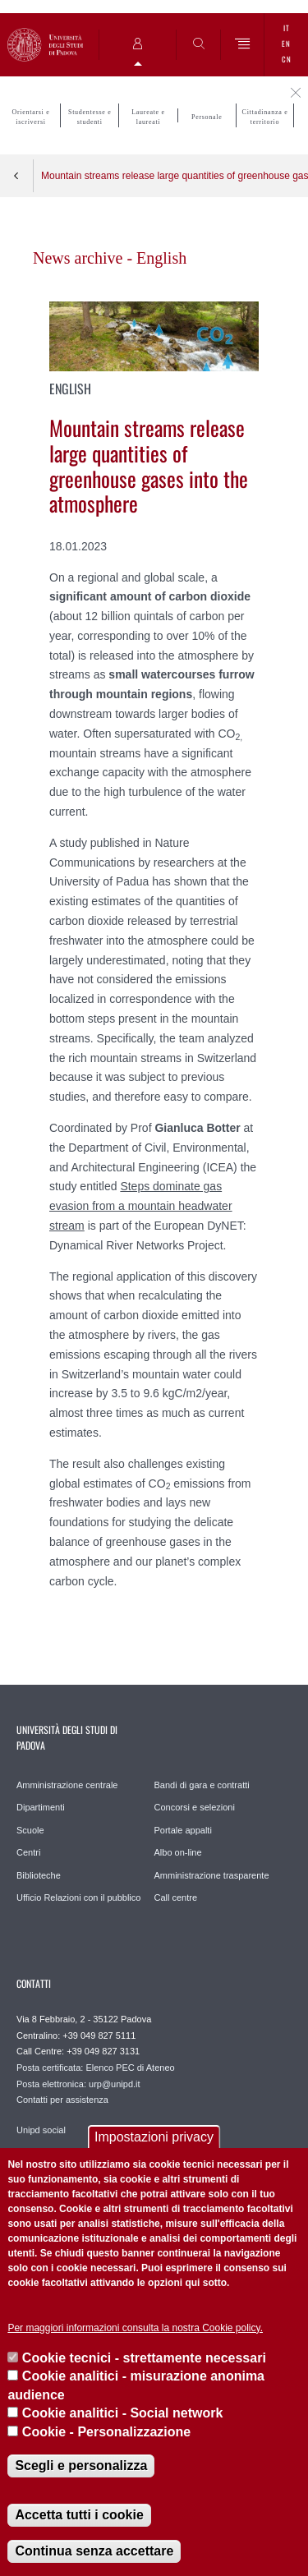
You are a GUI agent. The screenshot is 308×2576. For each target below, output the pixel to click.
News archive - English (109, 258)
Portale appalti (183, 1830)
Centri (28, 1852)
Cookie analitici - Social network (122, 2413)
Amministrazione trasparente (211, 1875)
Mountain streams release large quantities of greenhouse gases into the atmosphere (174, 176)
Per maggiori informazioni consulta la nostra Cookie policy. (135, 2328)
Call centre (176, 1897)
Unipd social (41, 2130)
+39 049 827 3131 (103, 2051)
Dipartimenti (40, 1807)
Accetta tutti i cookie (79, 2515)
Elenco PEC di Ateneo (129, 2067)
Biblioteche (38, 1875)
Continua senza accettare (94, 2551)
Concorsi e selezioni (194, 1807)
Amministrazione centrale (67, 1785)
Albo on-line (178, 1852)
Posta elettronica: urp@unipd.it (78, 2084)
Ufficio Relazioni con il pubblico (78, 1897)
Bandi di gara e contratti (202, 1785)
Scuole (30, 1830)
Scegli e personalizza (81, 2465)
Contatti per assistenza (62, 2099)
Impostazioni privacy (154, 2137)
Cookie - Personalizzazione (106, 2432)
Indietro (16, 175)
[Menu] (242, 45)
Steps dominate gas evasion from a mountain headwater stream (140, 1206)
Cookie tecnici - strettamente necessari (144, 2358)
